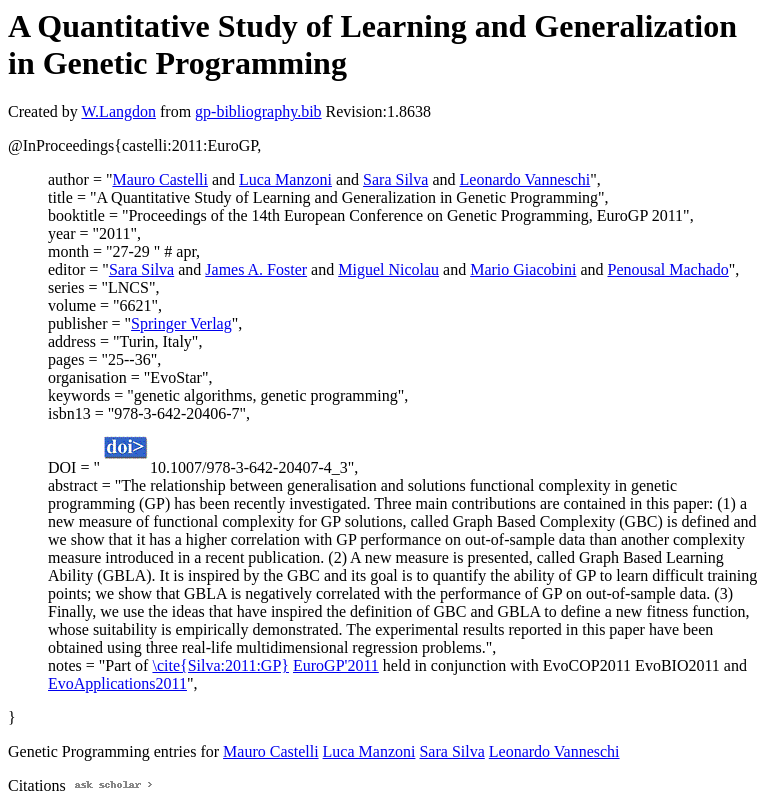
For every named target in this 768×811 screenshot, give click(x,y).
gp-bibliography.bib (258, 111)
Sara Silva (395, 179)
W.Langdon (118, 111)
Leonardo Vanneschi (525, 179)
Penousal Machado (668, 269)
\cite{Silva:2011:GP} (220, 665)
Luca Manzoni (285, 179)
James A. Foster (256, 269)
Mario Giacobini (523, 269)
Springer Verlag (181, 323)
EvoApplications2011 (117, 683)
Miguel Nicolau (388, 269)
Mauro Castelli (160, 179)
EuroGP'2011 (336, 665)
